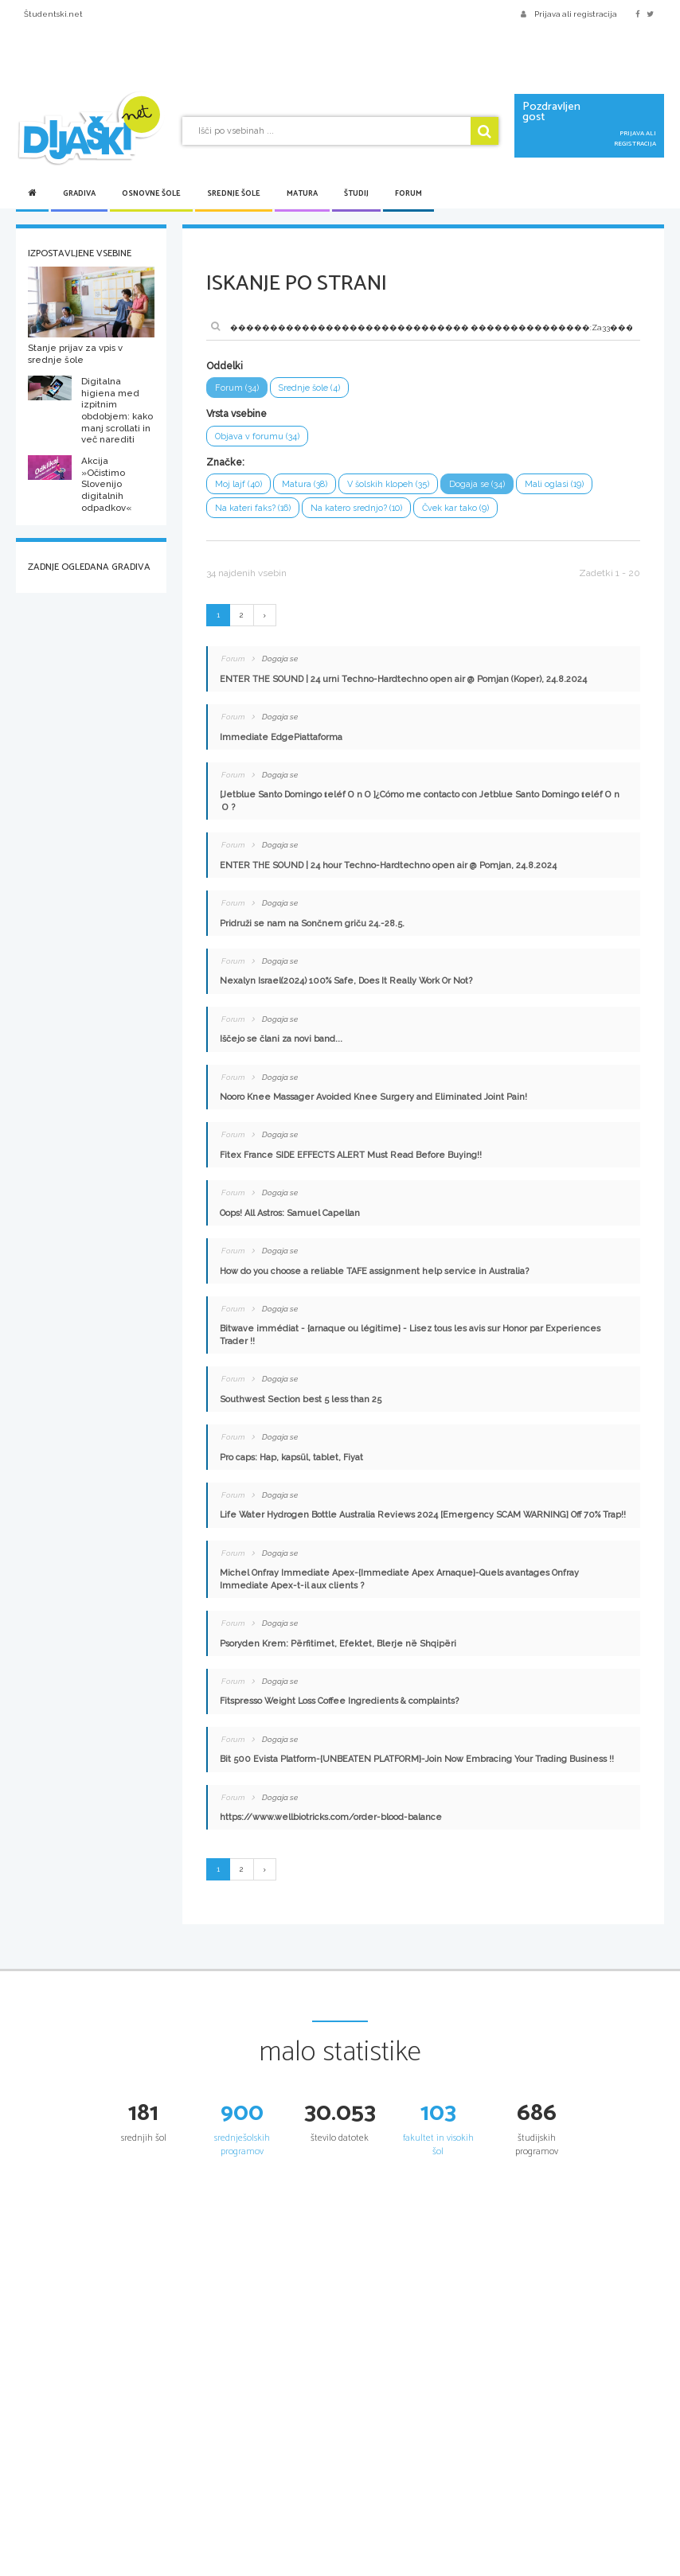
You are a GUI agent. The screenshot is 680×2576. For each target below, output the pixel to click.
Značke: (225, 462)
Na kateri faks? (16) (253, 508)
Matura (302, 193)
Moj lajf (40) (238, 484)
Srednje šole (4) (309, 388)
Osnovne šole (151, 193)
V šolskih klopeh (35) (388, 484)
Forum (408, 193)
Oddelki (224, 366)
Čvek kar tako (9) (455, 508)
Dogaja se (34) (477, 484)
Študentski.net (53, 14)
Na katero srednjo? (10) (356, 508)
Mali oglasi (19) (554, 484)
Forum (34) (237, 388)
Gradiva (79, 193)
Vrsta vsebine (236, 413)
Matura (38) (304, 484)
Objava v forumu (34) (257, 436)
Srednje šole (233, 193)
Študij (356, 193)
